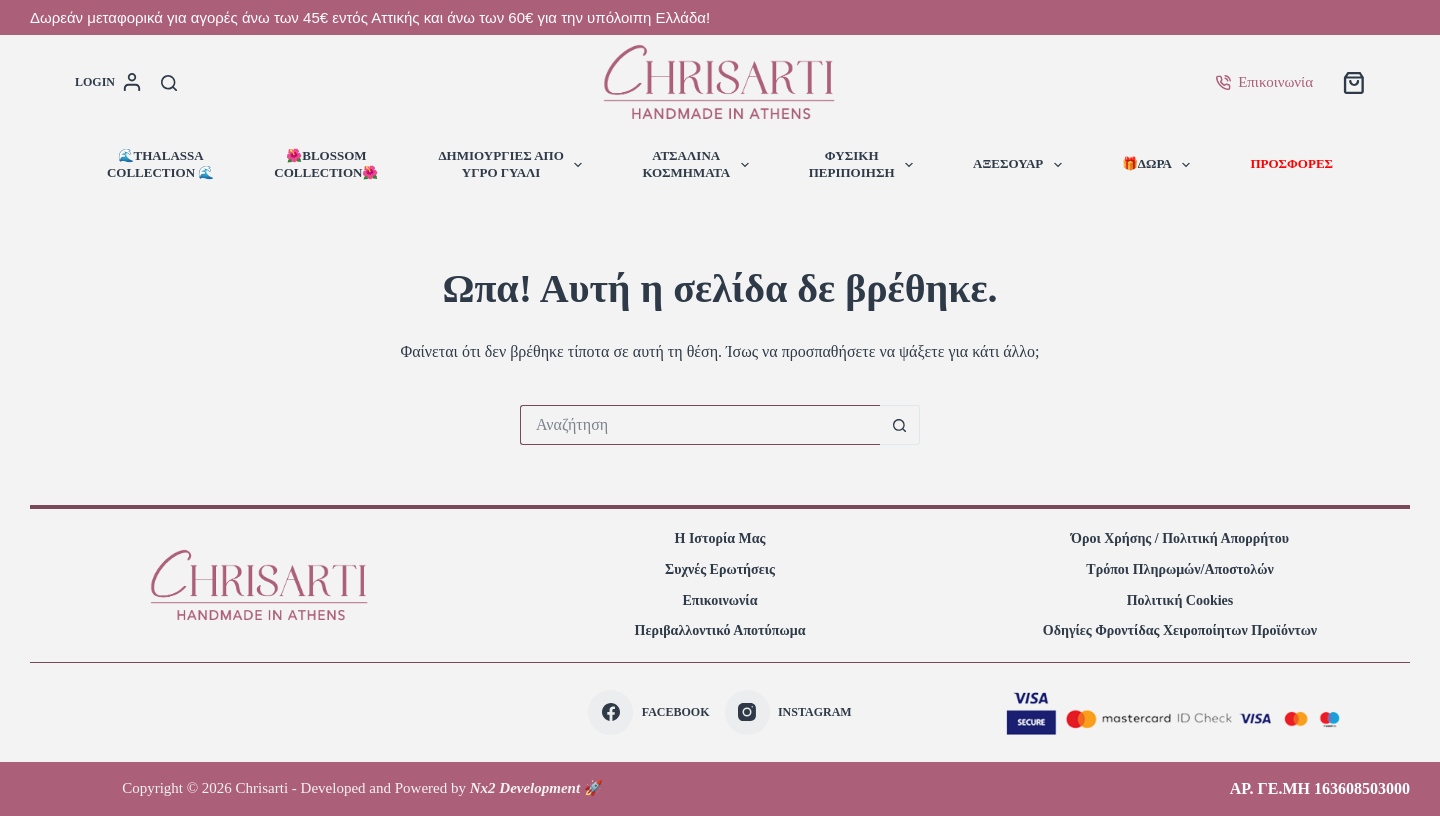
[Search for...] (700, 425)
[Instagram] (788, 712)
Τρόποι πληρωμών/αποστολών (1179, 569)
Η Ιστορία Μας (720, 538)
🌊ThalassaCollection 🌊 (160, 164)
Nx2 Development (525, 788)
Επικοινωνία (1264, 82)
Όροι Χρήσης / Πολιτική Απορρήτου (1180, 538)
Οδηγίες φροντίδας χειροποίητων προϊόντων (1180, 630)
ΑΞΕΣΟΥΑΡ (1021, 165)
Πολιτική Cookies (1180, 600)
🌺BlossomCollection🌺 (326, 164)
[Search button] (900, 425)
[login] (108, 83)
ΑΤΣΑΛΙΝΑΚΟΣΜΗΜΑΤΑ (699, 164)
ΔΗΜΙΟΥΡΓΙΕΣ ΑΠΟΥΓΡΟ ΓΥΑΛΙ (514, 164)
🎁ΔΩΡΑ (1160, 165)
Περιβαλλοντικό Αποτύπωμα (720, 630)
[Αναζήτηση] (169, 83)
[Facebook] (648, 712)
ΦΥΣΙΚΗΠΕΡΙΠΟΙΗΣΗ (865, 164)
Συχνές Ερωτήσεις (720, 569)
